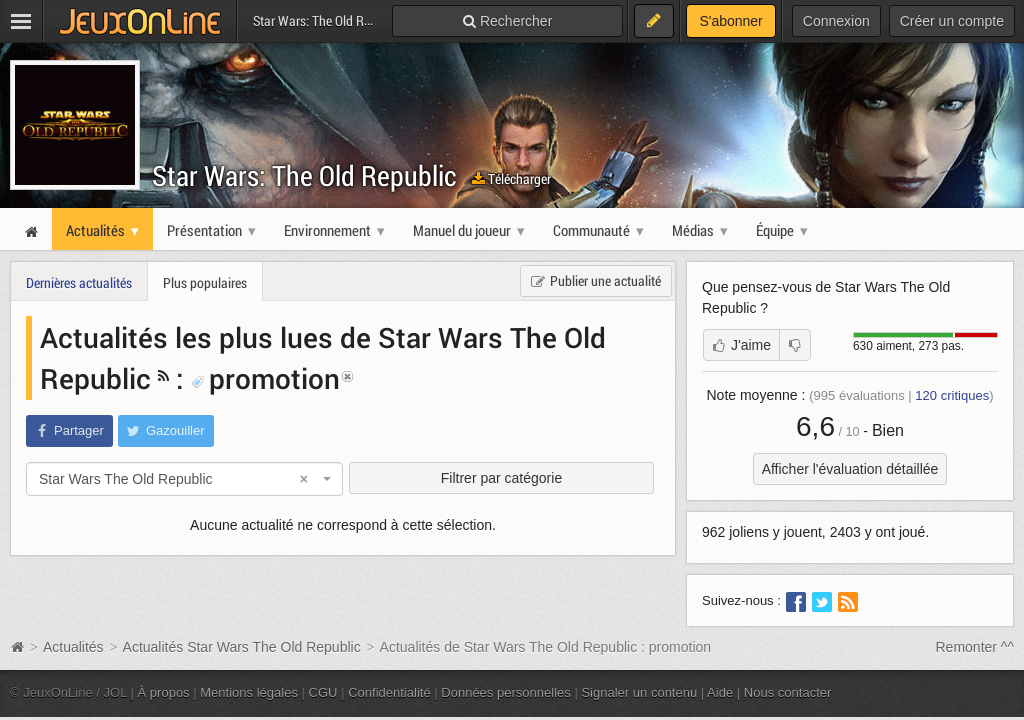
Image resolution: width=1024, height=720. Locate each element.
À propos (164, 692)
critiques (952, 395)
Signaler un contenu (639, 692)
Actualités (73, 647)
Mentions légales (249, 692)
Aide (720, 692)
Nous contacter (788, 692)
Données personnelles (506, 692)
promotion (265, 378)
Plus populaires (205, 282)
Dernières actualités (79, 282)
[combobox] (184, 479)
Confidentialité (389, 692)
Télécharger (511, 178)
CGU (323, 692)
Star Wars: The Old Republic (304, 175)
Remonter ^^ (975, 647)
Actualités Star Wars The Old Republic (242, 647)
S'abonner (730, 21)
